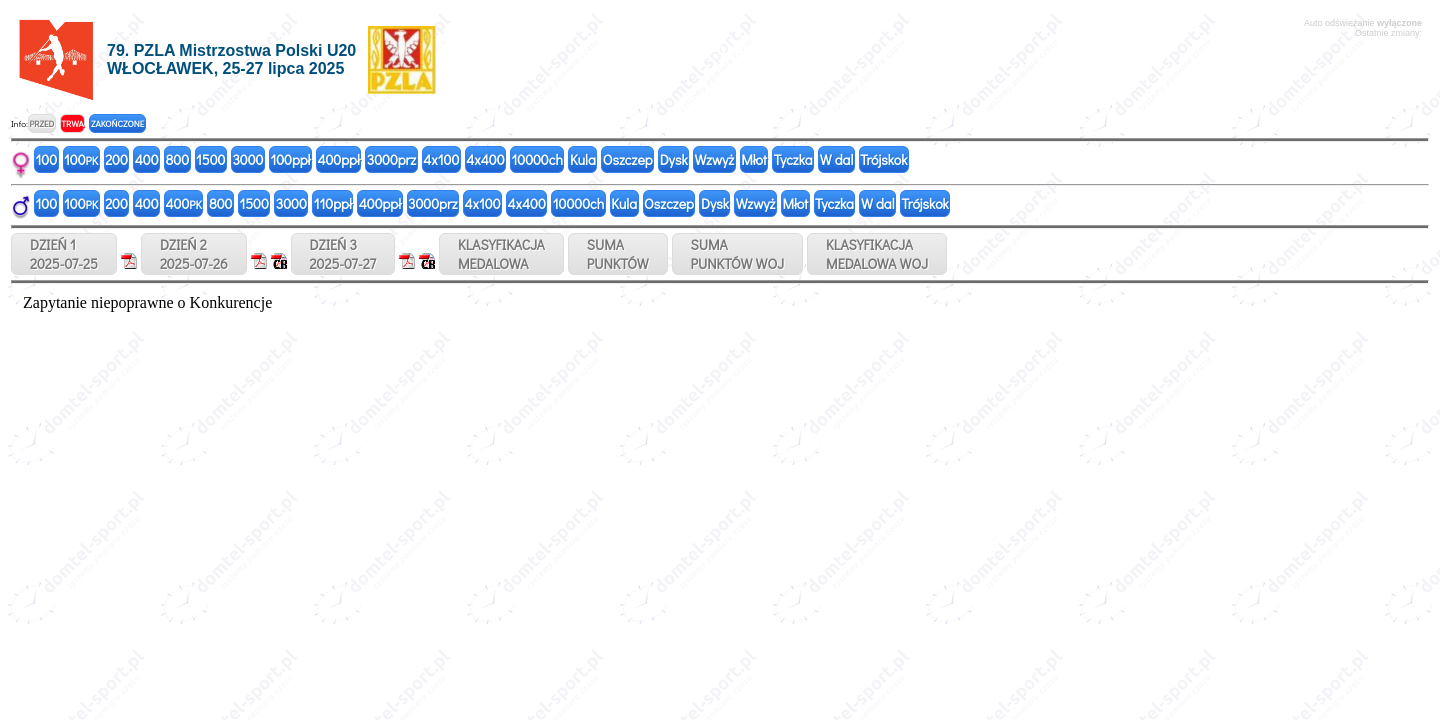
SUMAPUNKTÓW (618, 254)
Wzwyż (715, 159)
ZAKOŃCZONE (117, 123)
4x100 (441, 159)
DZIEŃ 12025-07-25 (64, 254)
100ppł (290, 159)
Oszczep (628, 159)
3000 (247, 159)
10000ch (537, 159)
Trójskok (883, 159)
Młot (754, 159)
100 (47, 159)
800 (177, 159)
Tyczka (793, 159)
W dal (837, 159)
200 (116, 159)
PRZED (41, 123)
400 (147, 159)
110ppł (333, 203)
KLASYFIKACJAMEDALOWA (501, 254)
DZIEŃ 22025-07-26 (194, 254)
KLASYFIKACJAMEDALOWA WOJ (877, 254)
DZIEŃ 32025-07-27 (343, 254)
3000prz (391, 159)
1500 (210, 159)
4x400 (485, 159)
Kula (583, 159)
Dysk (674, 159)
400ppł (338, 159)
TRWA (72, 123)
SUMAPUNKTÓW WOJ (738, 254)
